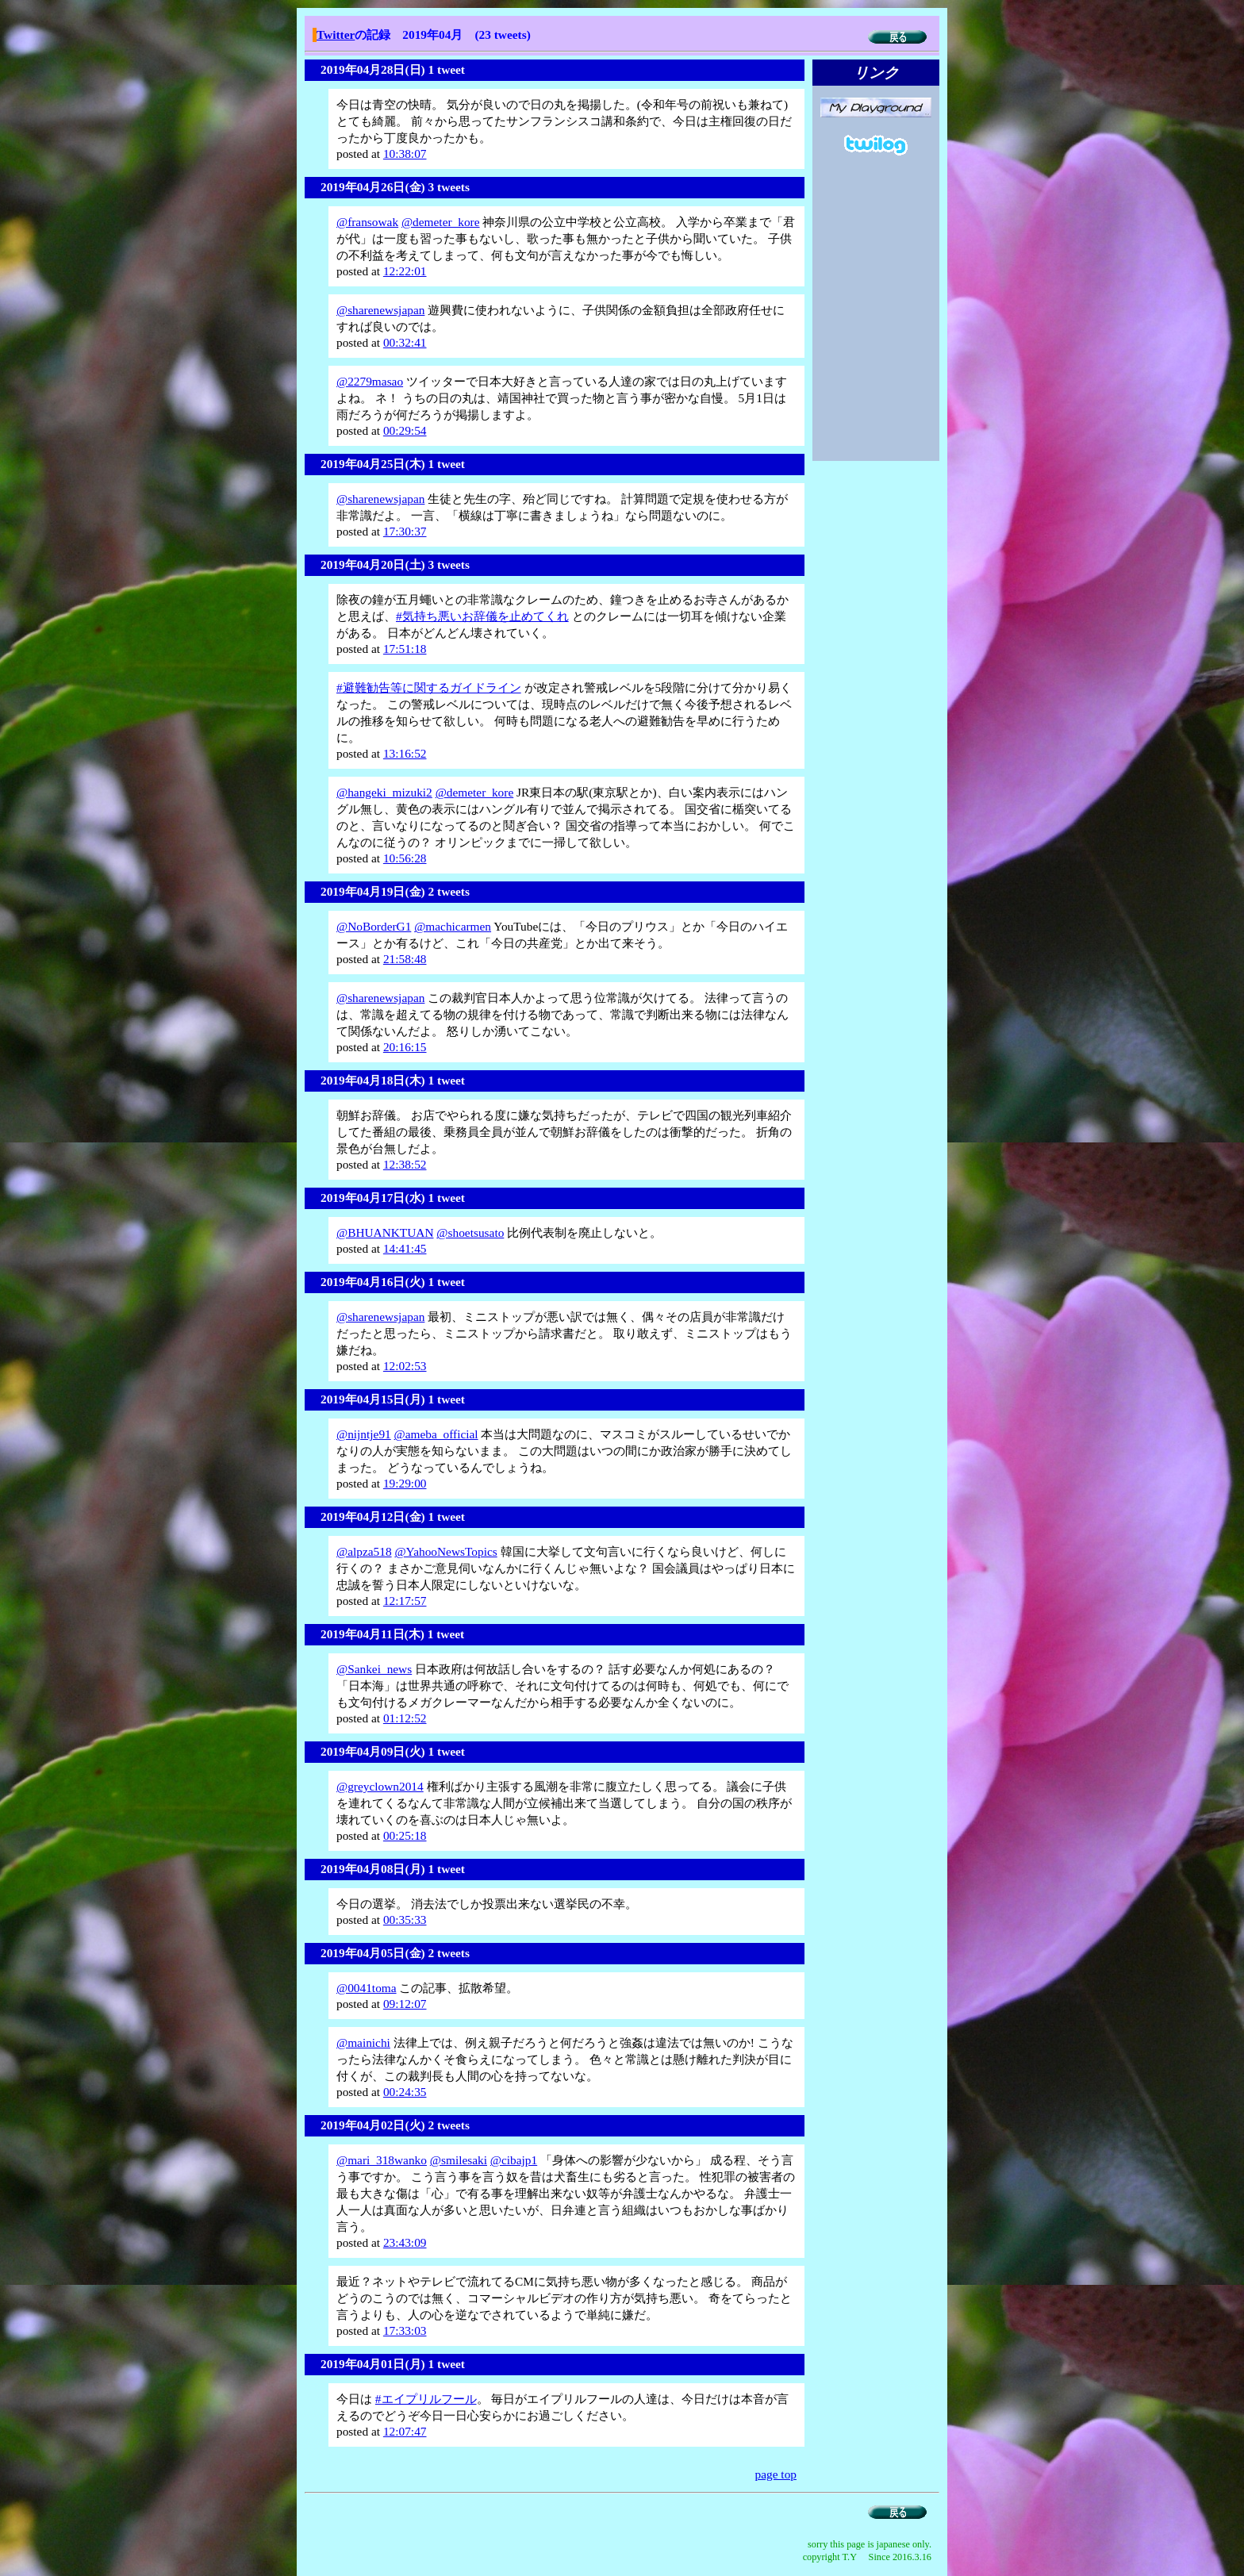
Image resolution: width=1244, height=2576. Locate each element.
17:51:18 (405, 648)
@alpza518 (364, 1551)
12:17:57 (405, 1600)
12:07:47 (405, 2431)
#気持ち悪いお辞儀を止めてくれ (482, 616)
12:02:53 (405, 1365)
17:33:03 (405, 2330)
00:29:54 (405, 430)
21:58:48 (405, 959)
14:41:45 (405, 1248)
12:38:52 (405, 1164)
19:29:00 (405, 1483)
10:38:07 (405, 153)
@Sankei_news (374, 1669)
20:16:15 (405, 1047)
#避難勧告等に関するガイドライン (428, 687)
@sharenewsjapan (380, 310)
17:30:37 (405, 531)
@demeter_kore (440, 221)
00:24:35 (405, 2091)
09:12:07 (405, 2003)
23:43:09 (405, 2242)
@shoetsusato (470, 1232)
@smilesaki (458, 2160)
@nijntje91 (363, 1434)
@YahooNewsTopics (445, 1551)
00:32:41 (405, 342)
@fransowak (367, 221)
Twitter (336, 34)
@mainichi (363, 2042)
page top (776, 2474)
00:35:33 (405, 1919)
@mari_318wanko (381, 2160)
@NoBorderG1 (373, 926)
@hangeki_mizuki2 (384, 792)
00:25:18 (405, 1835)
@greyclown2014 (380, 1786)
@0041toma (366, 1987)
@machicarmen (452, 926)
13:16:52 (405, 753)
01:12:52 (405, 1718)
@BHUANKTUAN (385, 1232)
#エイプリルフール (426, 2398)
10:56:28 (405, 858)
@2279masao (369, 381)
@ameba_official (436, 1434)
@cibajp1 (513, 2160)
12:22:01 (405, 271)
